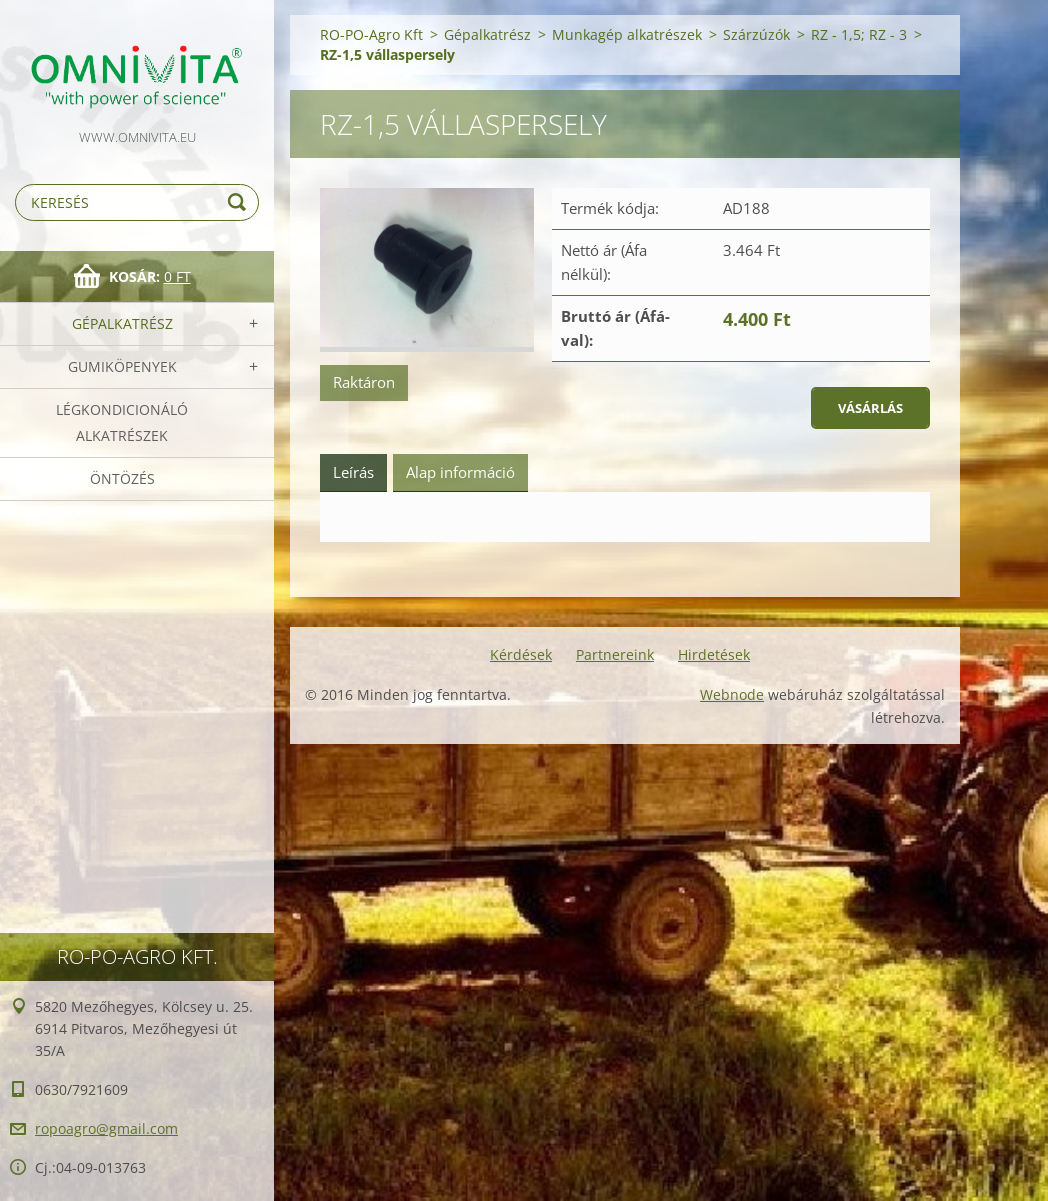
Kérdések (521, 654)
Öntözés (122, 478)
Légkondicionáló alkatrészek (122, 422)
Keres (240, 202)
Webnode (732, 694)
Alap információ (460, 472)
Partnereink (615, 654)
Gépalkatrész (122, 323)
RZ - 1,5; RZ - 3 (859, 34)
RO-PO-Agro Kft (371, 34)
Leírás (353, 472)
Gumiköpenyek (122, 366)
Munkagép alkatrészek (627, 34)
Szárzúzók (756, 34)
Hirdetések (714, 654)
